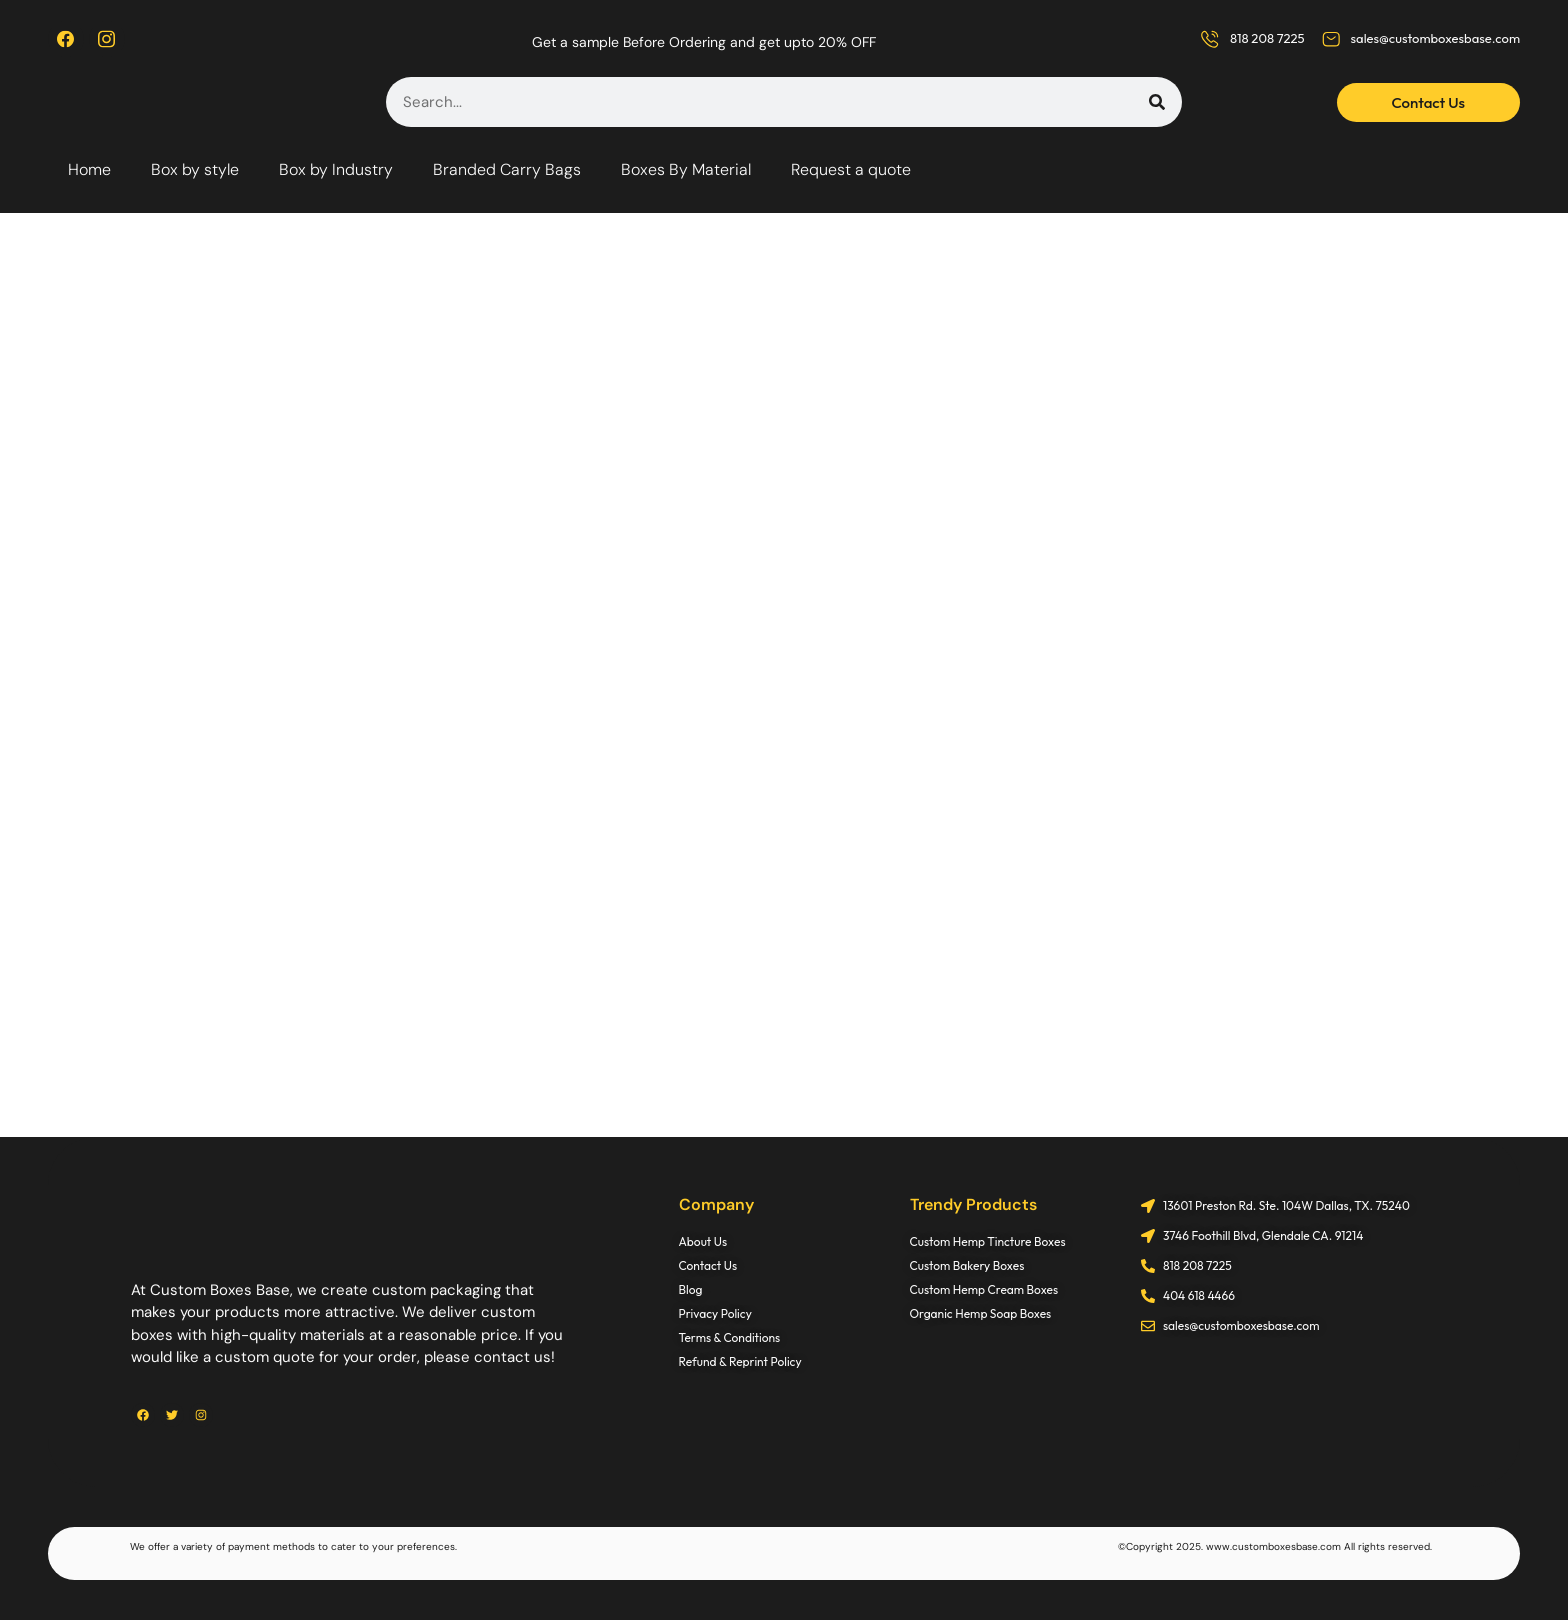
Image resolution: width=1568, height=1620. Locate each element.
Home (89, 169)
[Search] (1157, 102)
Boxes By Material (686, 169)
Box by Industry (336, 169)
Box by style (195, 169)
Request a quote (851, 169)
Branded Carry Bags (507, 169)
